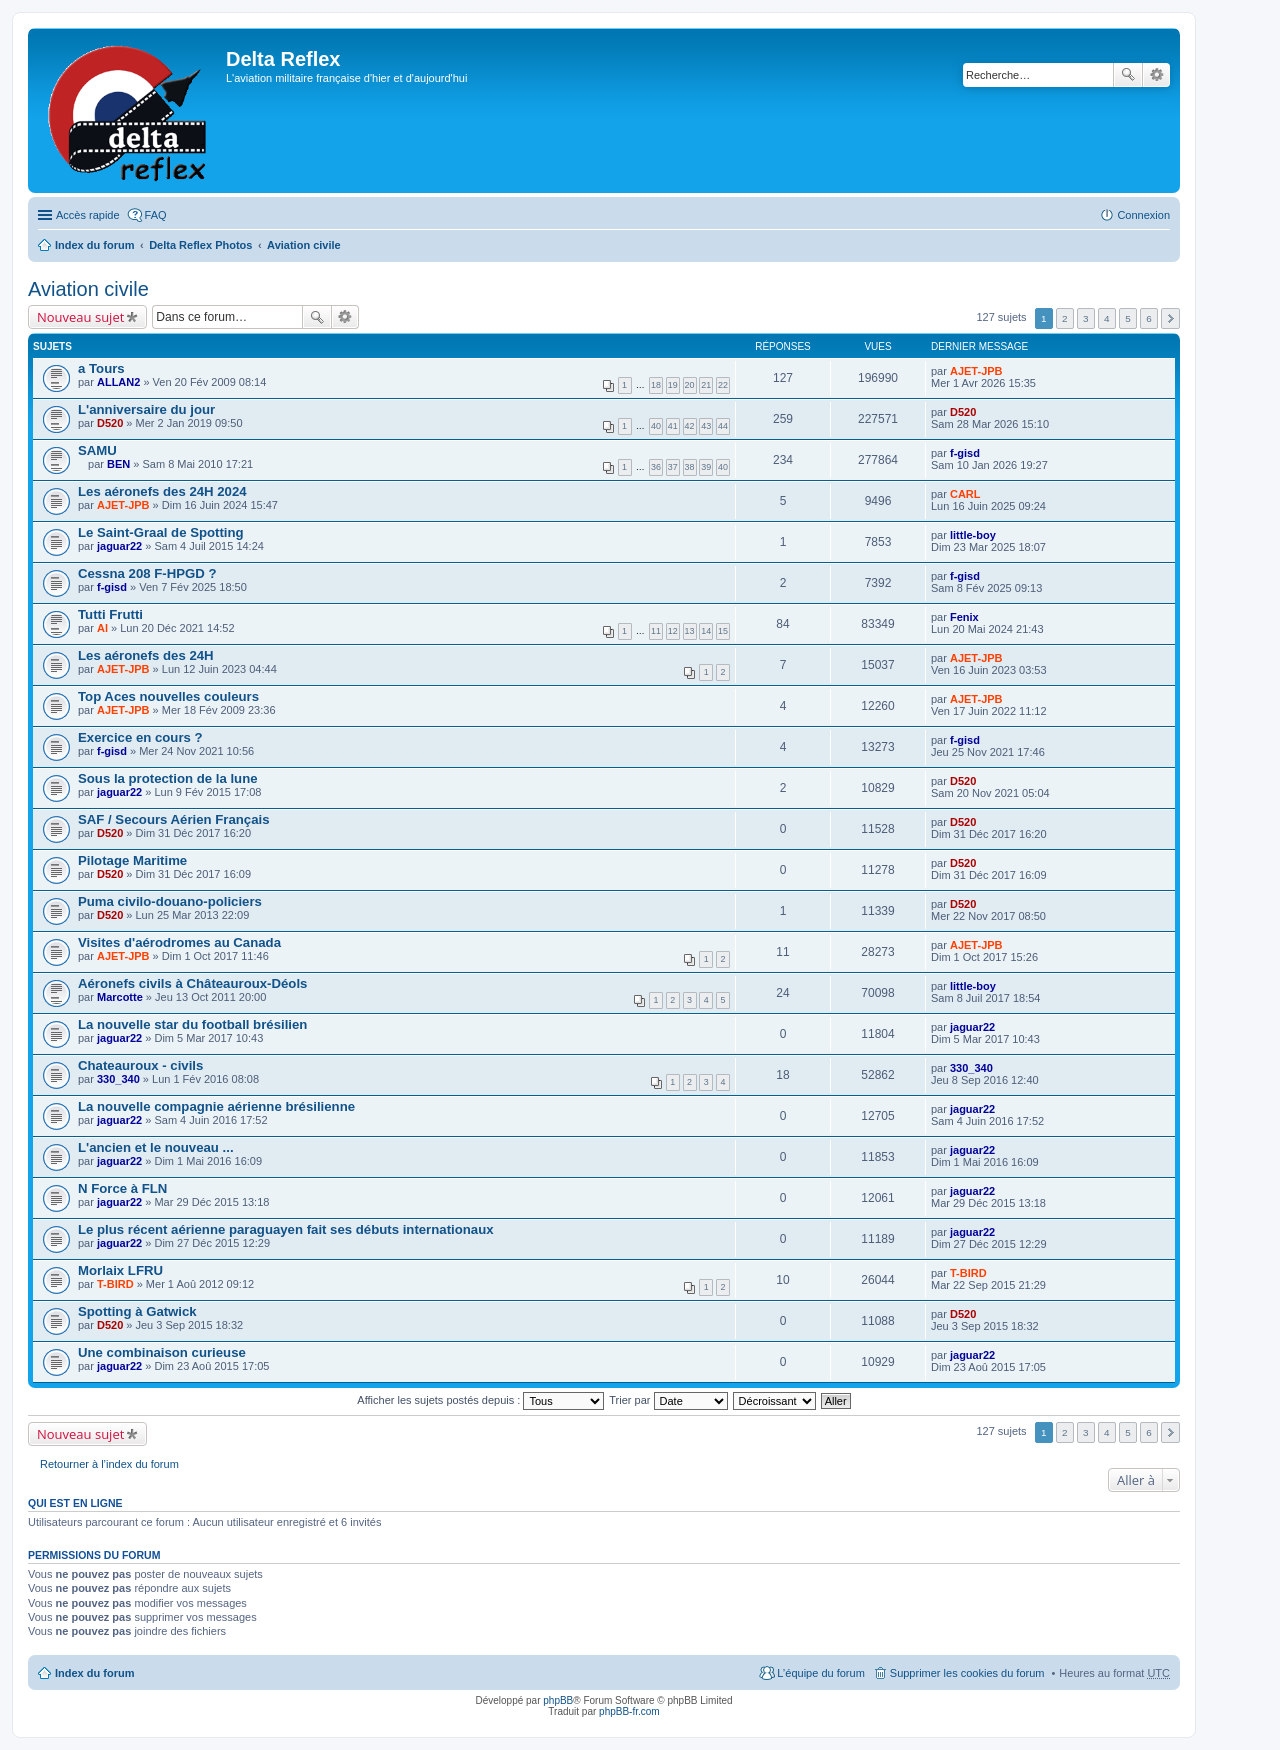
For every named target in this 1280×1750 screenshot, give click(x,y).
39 (706, 467)
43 (706, 426)
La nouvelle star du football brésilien (192, 1024)
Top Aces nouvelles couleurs (168, 696)
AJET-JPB (976, 371)
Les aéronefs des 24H (146, 655)
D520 (110, 423)
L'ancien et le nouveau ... (156, 1147)
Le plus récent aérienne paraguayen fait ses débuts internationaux (286, 1229)
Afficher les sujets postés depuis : (480, 1400)
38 (690, 467)
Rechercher (1128, 75)
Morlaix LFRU (120, 1270)
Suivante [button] (1170, 318)
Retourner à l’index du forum (109, 1464)
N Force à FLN (122, 1188)
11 (656, 631)
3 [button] (1086, 318)
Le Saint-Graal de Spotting (161, 532)
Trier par (668, 1400)
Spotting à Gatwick (137, 1311)
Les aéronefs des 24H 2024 (162, 491)
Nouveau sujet (80, 317)
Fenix (964, 617)
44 (723, 426)
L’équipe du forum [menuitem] (820, 1673)
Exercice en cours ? (140, 737)
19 (673, 385)
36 (656, 467)
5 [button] (1128, 318)
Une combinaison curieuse (162, 1352)
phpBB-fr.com (629, 1711)
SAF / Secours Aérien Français (174, 819)
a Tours (101, 368)
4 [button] (1107, 318)
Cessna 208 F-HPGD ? (147, 573)
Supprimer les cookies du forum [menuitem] (967, 1673)
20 (690, 385)
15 (723, 631)
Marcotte (120, 997)
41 (673, 426)
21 (706, 385)
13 (690, 631)
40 (656, 426)
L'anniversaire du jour (146, 409)
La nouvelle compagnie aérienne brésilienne (216, 1106)
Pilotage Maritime (132, 860)
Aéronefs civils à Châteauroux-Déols (192, 983)
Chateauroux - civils (140, 1065)
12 (673, 631)
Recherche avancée (1156, 75)
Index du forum (94, 245)
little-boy (973, 535)
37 (673, 467)
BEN (118, 464)
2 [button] (1065, 318)
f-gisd (965, 453)
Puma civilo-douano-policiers (170, 901)
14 (706, 631)
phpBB (558, 1700)
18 (656, 385)
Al (102, 628)
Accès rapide (88, 215)
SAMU (97, 450)
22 (723, 385)
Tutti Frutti (110, 614)
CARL (965, 494)
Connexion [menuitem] (1143, 215)
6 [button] (1149, 318)
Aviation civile (304, 245)
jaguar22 (119, 546)
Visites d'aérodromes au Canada (179, 942)
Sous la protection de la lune (168, 778)
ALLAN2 (118, 382)
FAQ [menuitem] (156, 215)
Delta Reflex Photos (200, 245)
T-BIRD (115, 1284)
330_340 (118, 1079)
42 (690, 426)
